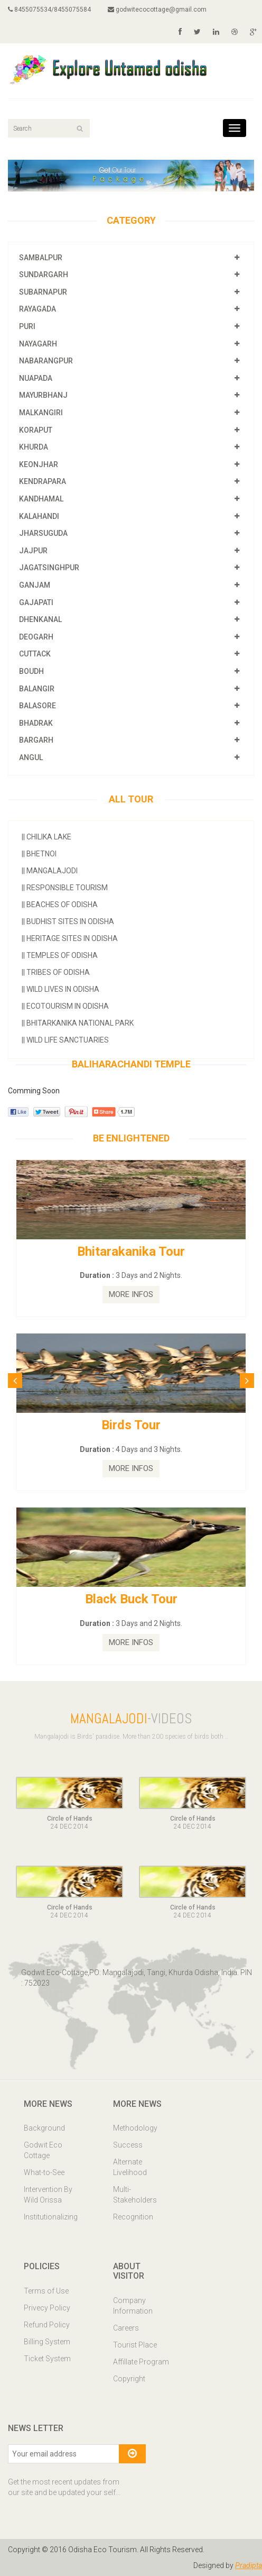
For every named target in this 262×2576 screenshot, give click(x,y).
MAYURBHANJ (43, 395)
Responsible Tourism (65, 887)
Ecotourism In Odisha (65, 1006)
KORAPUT (35, 430)
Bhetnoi (39, 853)
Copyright (129, 2378)
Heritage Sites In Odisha (70, 938)
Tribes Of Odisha (56, 972)
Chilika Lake (46, 837)
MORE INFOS (131, 1294)
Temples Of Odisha (60, 955)
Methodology (135, 2128)
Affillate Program (141, 2362)
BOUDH (31, 671)
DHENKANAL (40, 619)
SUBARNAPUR (43, 292)
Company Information (133, 2305)
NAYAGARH (38, 344)
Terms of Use (46, 2291)
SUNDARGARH (43, 274)
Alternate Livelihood (130, 2167)
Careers (126, 2328)
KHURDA (33, 447)
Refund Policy (47, 2325)
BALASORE (37, 705)
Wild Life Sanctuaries (65, 1040)
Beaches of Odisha (60, 904)
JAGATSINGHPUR (49, 567)
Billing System (47, 2341)
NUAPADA (35, 378)
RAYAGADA (37, 309)
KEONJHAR (38, 464)
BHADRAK (36, 723)
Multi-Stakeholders (135, 2194)
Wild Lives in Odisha (60, 989)
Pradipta (248, 2565)
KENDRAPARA (42, 481)
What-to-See (44, 2172)
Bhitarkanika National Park (78, 1023)
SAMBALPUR (40, 257)
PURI (27, 326)
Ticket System (47, 2358)
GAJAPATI (36, 602)
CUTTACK (35, 654)
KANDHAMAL (41, 499)
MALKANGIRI (41, 412)
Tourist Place (135, 2345)
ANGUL (31, 757)
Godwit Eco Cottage (43, 2150)
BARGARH (36, 740)
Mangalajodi (50, 870)
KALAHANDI (39, 516)
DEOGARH (36, 637)
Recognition (133, 2217)
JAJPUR (33, 550)
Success (128, 2145)
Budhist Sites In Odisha (68, 921)
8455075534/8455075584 (49, 9)
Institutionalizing (51, 2217)
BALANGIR (36, 688)
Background (44, 2128)
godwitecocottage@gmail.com (157, 9)
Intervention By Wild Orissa (48, 2194)
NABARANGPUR (46, 361)
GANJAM (34, 585)
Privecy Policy (47, 2308)
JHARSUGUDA (43, 533)
